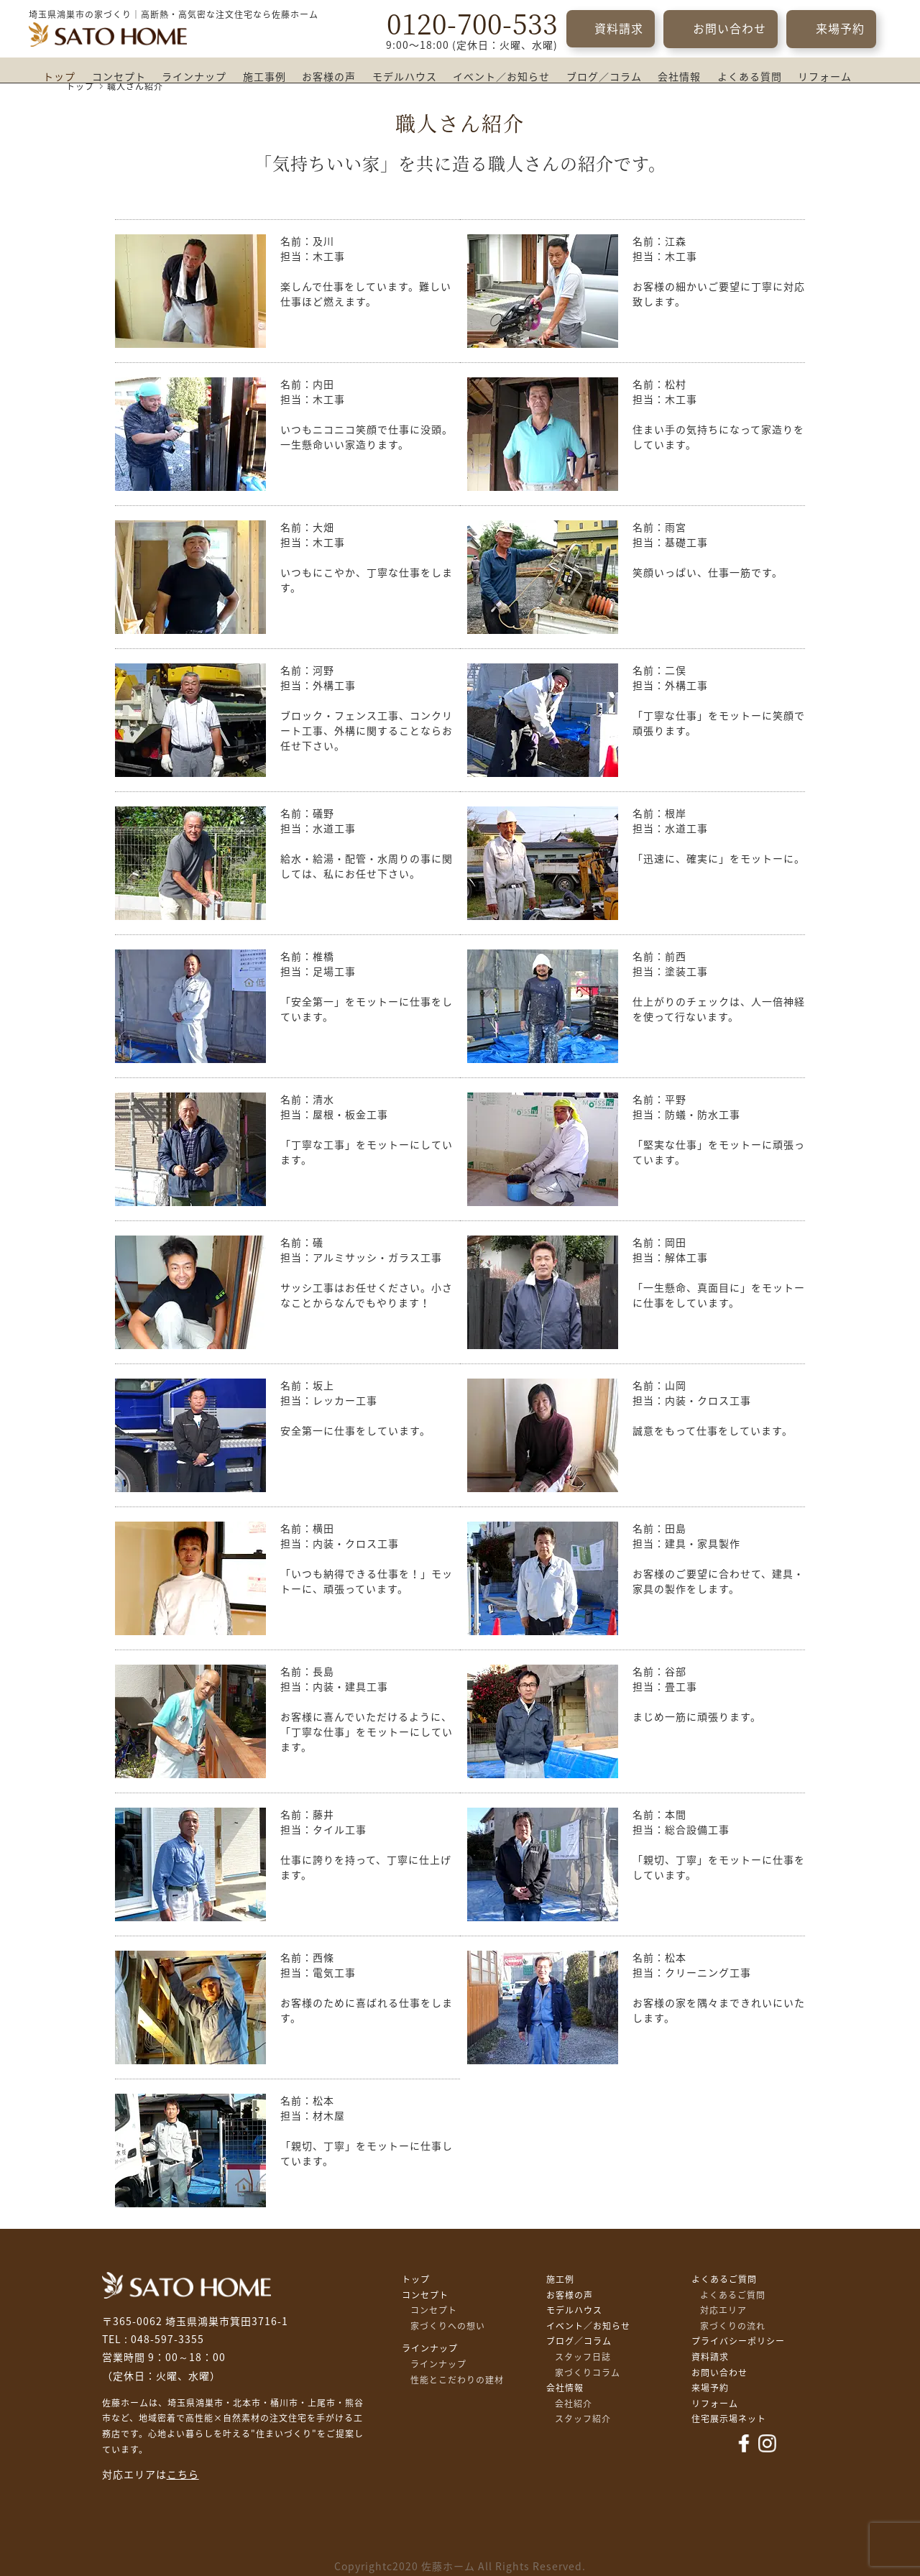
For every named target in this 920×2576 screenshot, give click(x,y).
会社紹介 (573, 2403)
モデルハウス (404, 77)
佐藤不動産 (186, 2285)
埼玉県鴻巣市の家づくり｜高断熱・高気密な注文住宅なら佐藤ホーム (173, 14)
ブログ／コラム (604, 77)
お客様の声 (329, 77)
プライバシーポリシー (738, 2341)
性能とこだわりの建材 (457, 2379)
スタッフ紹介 (583, 2418)
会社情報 (679, 77)
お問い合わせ (729, 28)
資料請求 (618, 28)
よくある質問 (749, 77)
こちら (183, 2475)
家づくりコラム (587, 2372)
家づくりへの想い (447, 2326)
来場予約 (840, 28)
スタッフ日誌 (583, 2356)
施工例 (560, 2279)
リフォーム (825, 77)
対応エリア (723, 2310)
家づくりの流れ (732, 2326)
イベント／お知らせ (501, 77)
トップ (59, 77)
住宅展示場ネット (728, 2418)
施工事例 (264, 77)
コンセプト (119, 77)
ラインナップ (194, 77)
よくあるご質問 (724, 2279)
